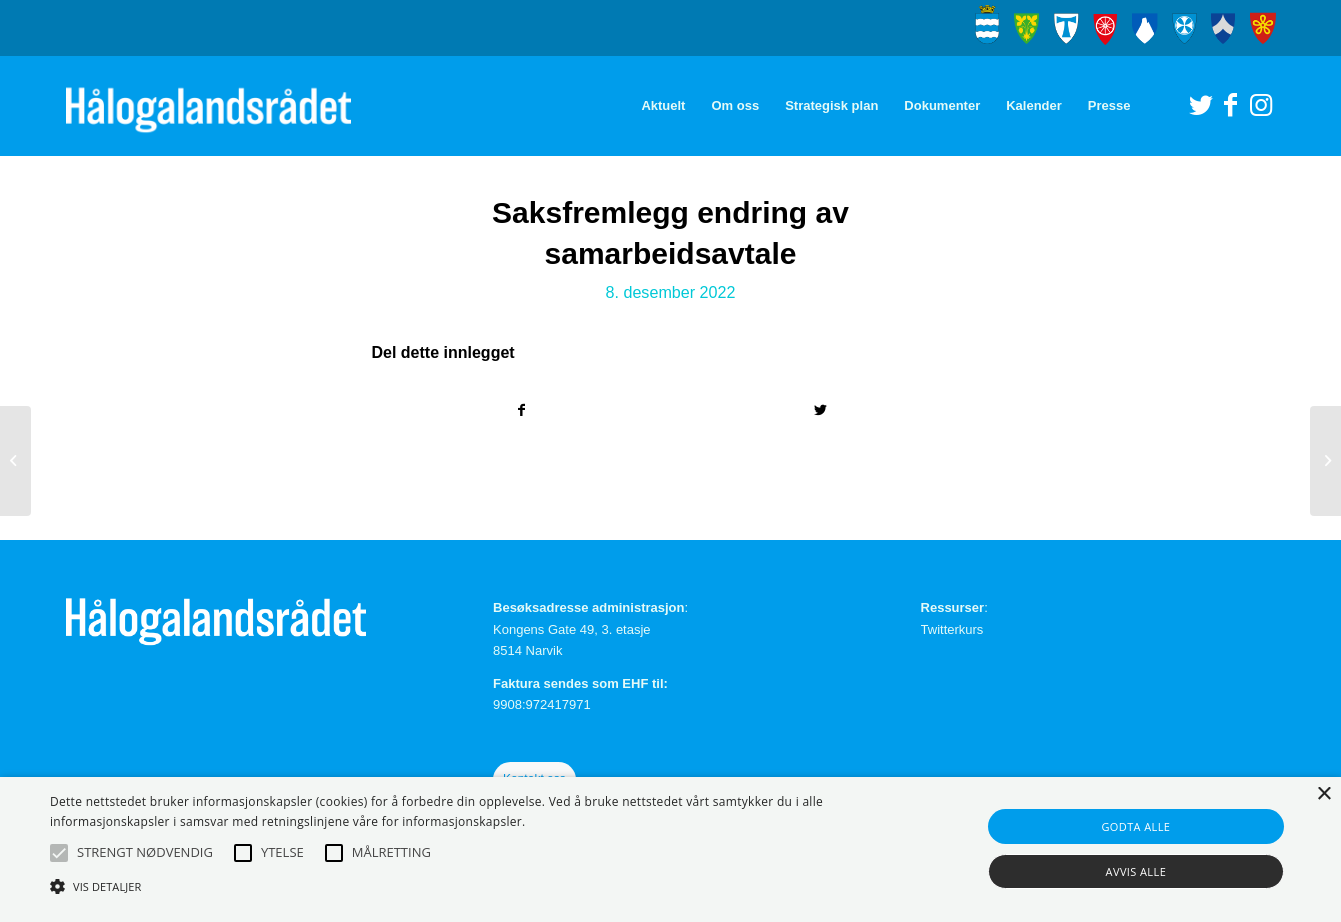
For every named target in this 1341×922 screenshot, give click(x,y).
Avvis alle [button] (1136, 871)
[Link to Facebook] (1231, 105)
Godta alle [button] (1135, 826)
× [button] (1323, 794)
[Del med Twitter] (820, 410)
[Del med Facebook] (522, 410)
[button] (59, 853)
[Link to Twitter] (1201, 105)
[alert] (670, 849)
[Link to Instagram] (1261, 105)
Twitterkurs (952, 629)
